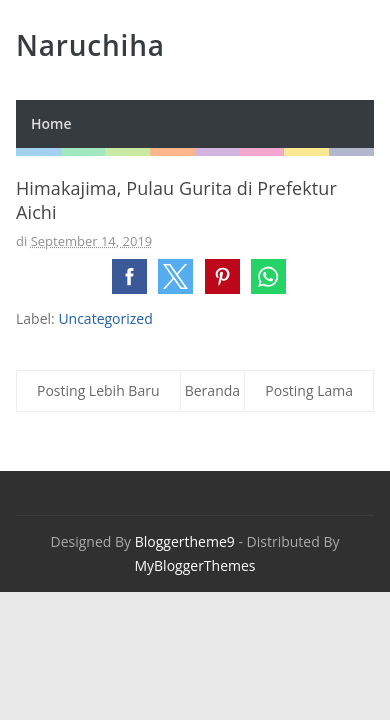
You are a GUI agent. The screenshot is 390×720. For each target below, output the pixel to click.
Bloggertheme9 (185, 541)
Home (51, 123)
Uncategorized (105, 318)
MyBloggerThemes (194, 565)
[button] (129, 276)
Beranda (212, 390)
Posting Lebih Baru (98, 390)
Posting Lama (309, 390)
